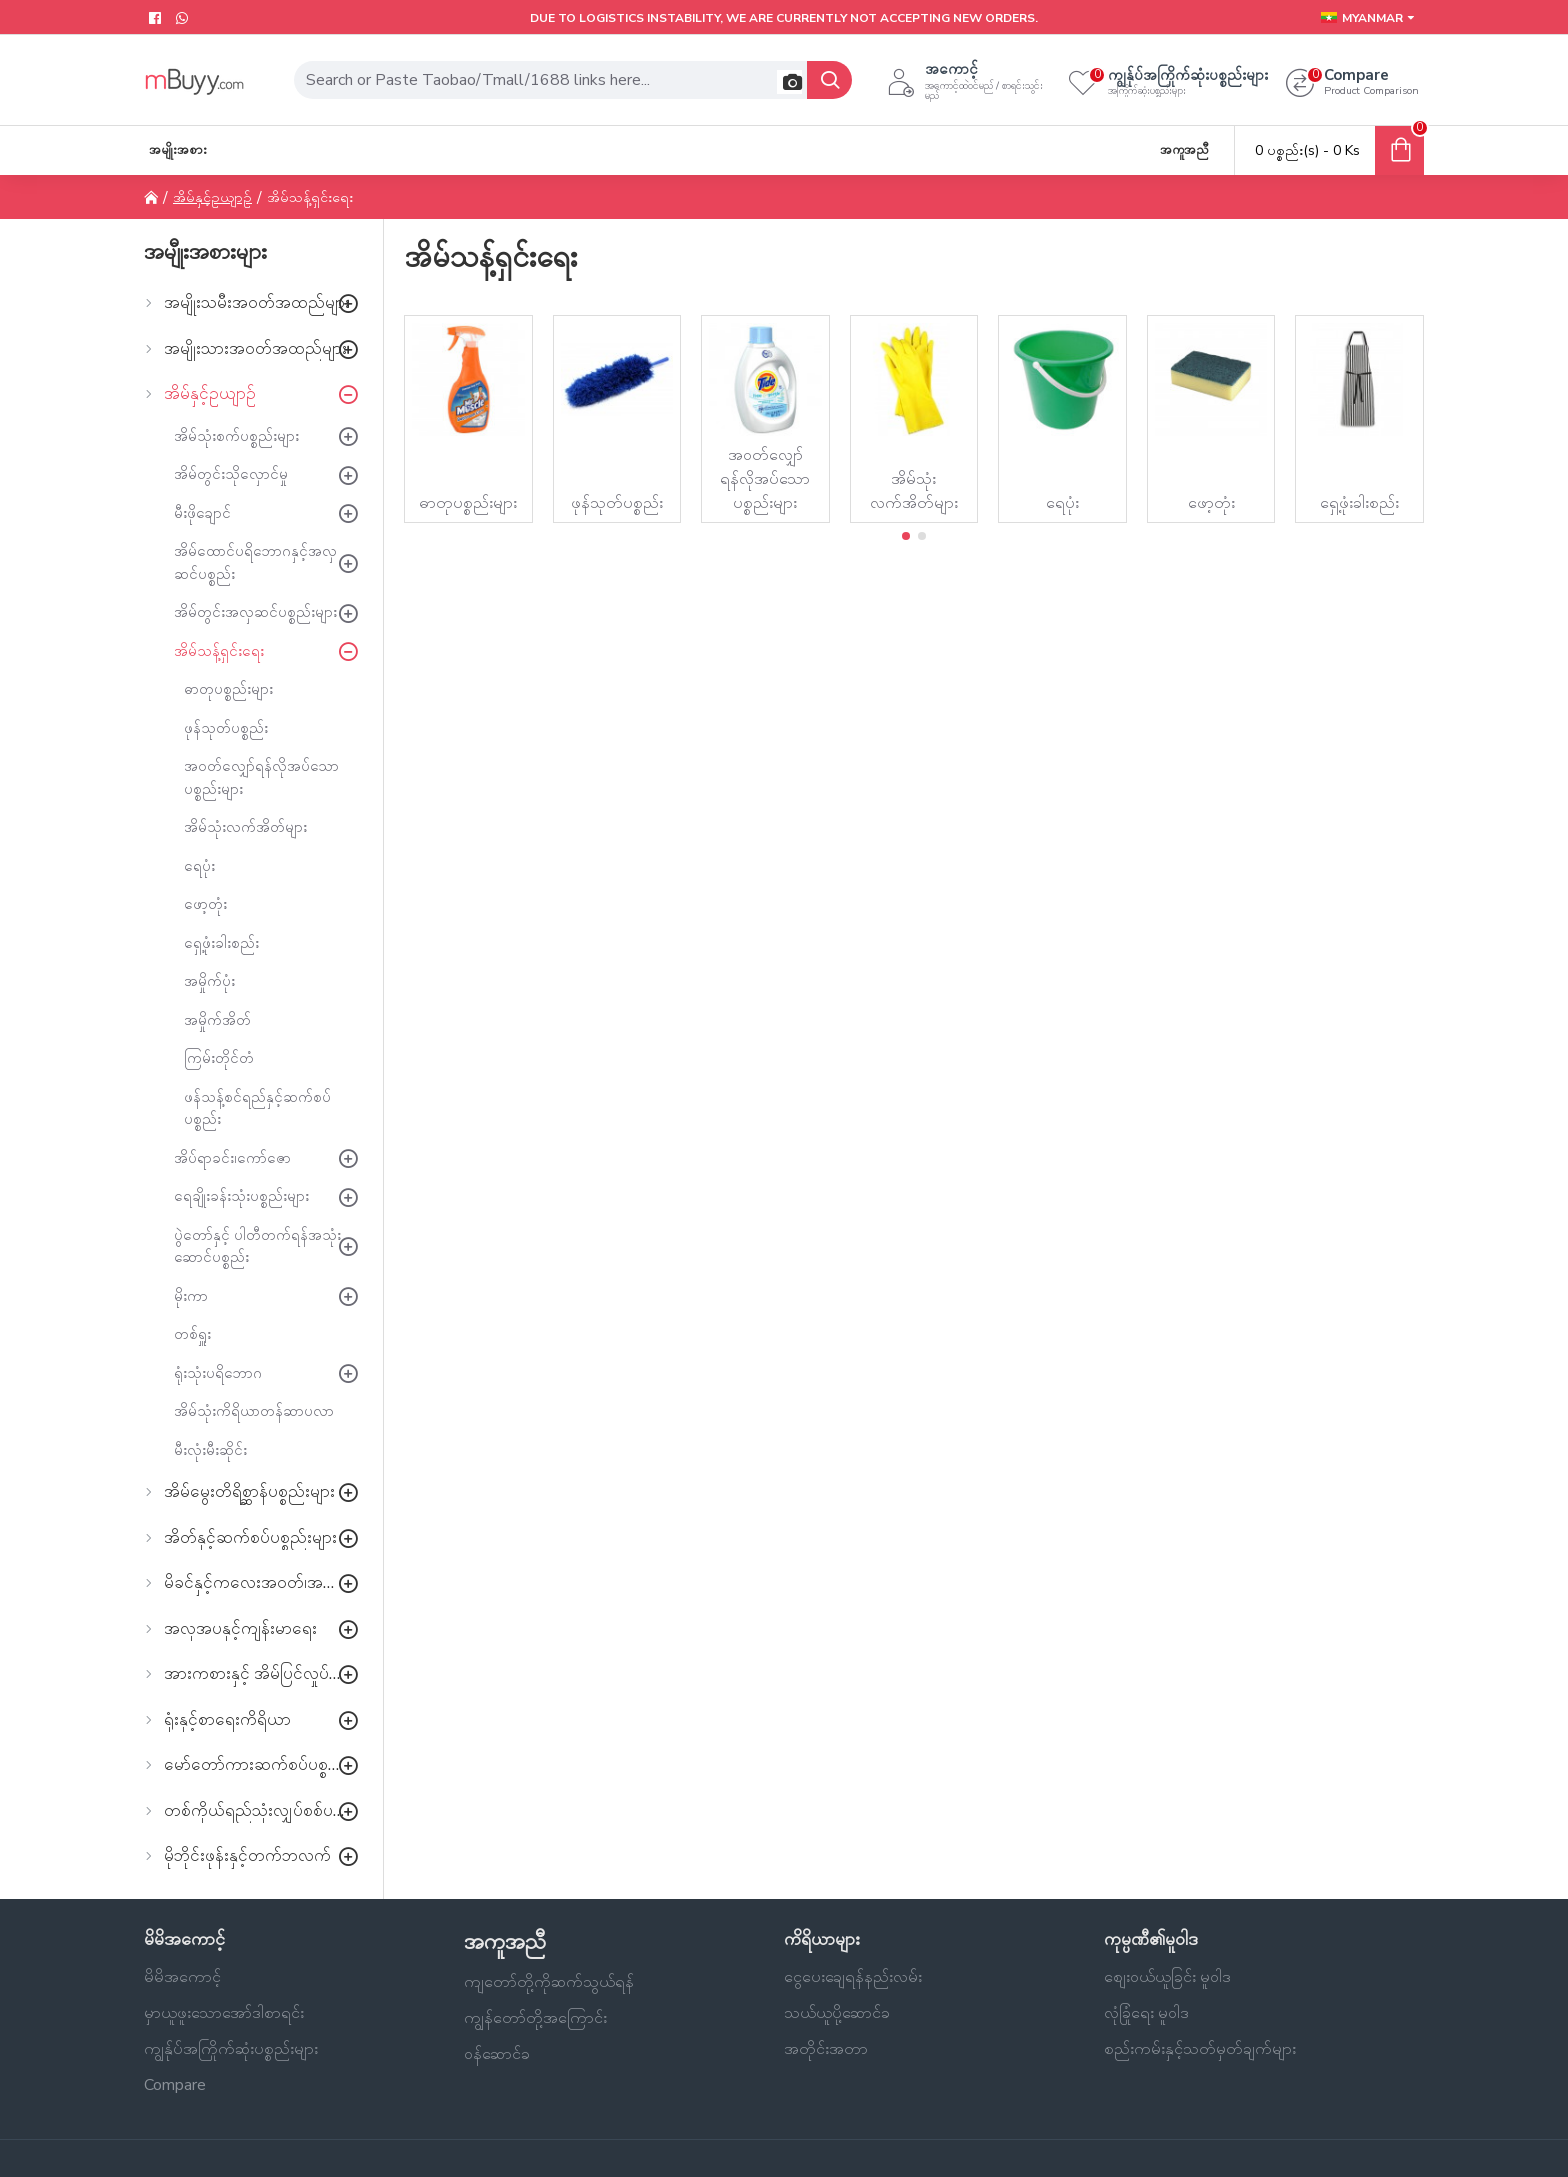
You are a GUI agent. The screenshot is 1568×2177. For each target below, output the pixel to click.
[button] (789, 82)
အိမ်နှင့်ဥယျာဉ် (212, 197)
